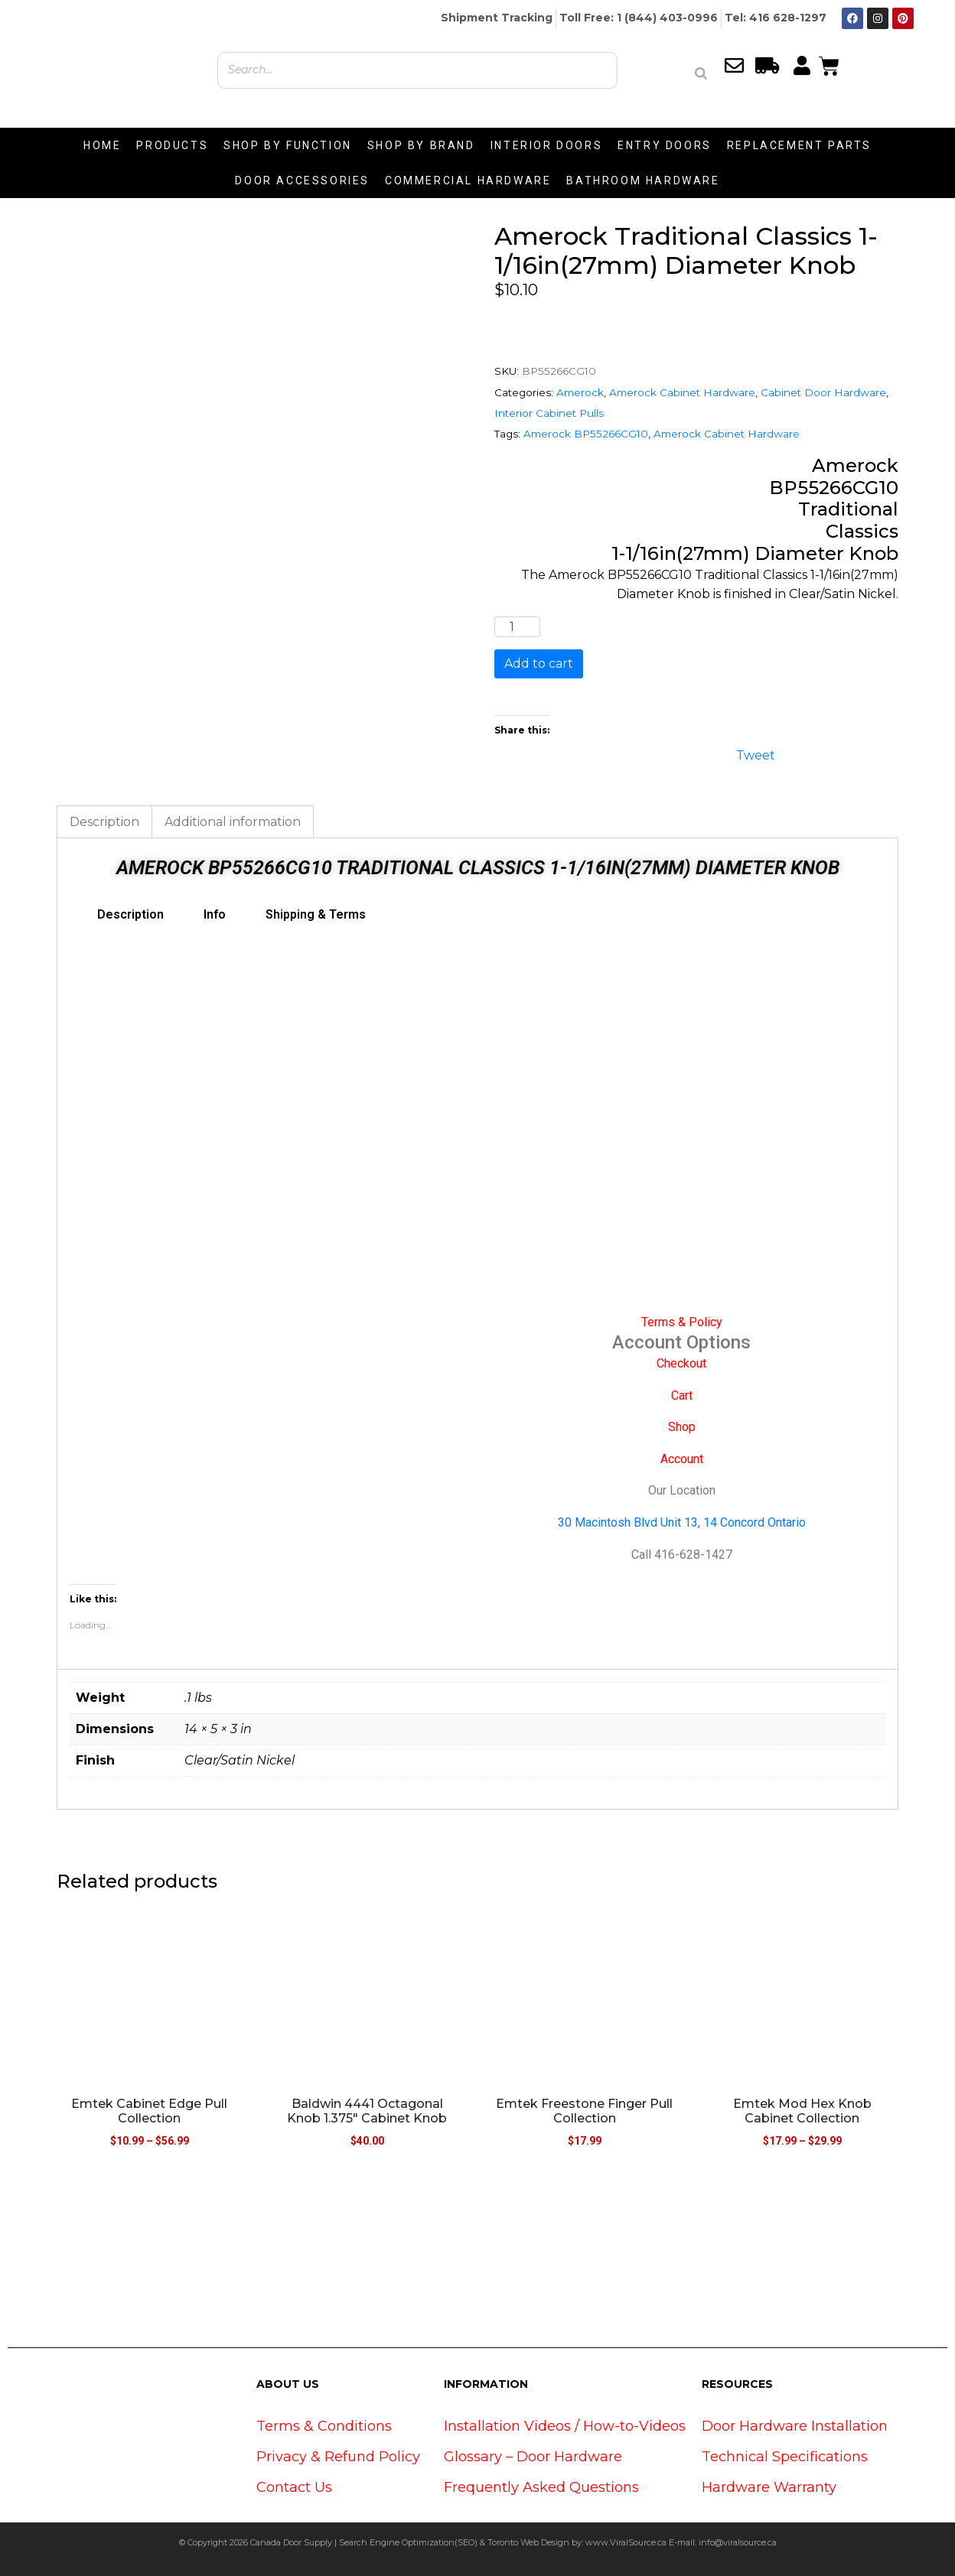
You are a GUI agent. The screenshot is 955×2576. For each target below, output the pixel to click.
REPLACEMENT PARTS (799, 145)
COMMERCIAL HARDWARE (468, 180)
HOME (102, 145)
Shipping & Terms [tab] (316, 914)
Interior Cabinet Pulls (549, 413)
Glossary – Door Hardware (533, 2456)
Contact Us (294, 2487)
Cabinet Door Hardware (823, 392)
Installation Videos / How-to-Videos (565, 2426)
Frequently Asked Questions (541, 2487)
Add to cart (538, 663)
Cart (682, 1395)
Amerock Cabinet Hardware (682, 392)
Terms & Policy (681, 1322)
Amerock (580, 392)
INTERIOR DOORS (546, 145)
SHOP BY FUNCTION (287, 145)
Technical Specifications (785, 2456)
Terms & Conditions (324, 2426)
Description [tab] (104, 822)
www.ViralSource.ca (626, 2542)
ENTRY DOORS (665, 145)
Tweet (755, 753)
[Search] (701, 73)
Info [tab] (215, 914)
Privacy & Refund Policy (338, 2456)
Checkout (681, 1363)
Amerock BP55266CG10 (585, 434)
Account (681, 1459)
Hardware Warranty (769, 2487)
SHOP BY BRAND (421, 145)
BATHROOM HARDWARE (642, 180)
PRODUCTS (172, 145)
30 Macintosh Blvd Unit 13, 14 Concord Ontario (682, 1522)
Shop (682, 1427)
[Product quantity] (517, 627)
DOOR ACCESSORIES (302, 180)
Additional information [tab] (233, 822)
